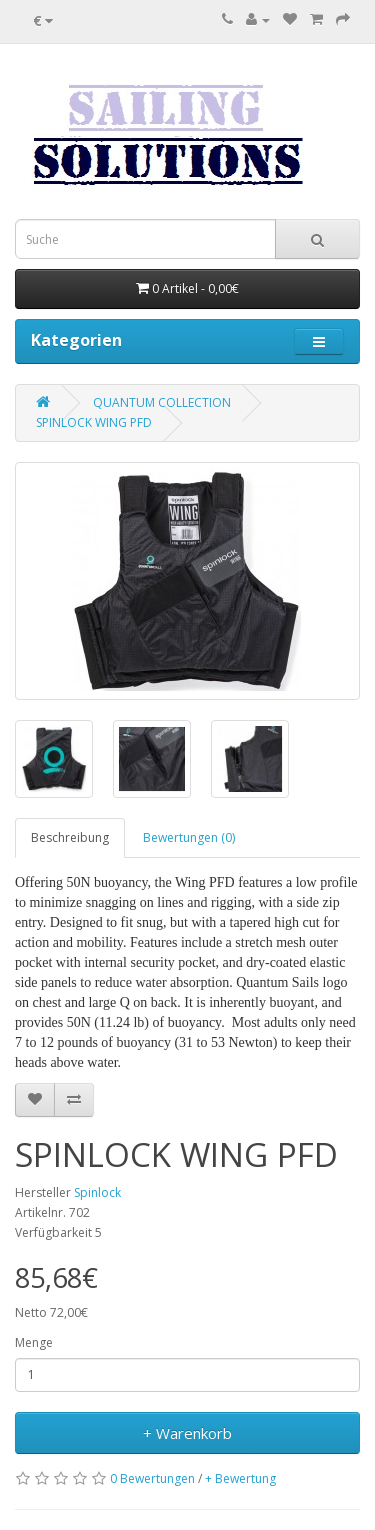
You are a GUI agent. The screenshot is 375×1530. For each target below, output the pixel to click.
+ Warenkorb (187, 1433)
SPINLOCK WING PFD (94, 422)
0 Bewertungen (152, 1478)
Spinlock (97, 1192)
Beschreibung (70, 837)
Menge (34, 1342)
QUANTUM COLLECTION (162, 402)
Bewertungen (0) (189, 837)
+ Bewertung (240, 1478)
